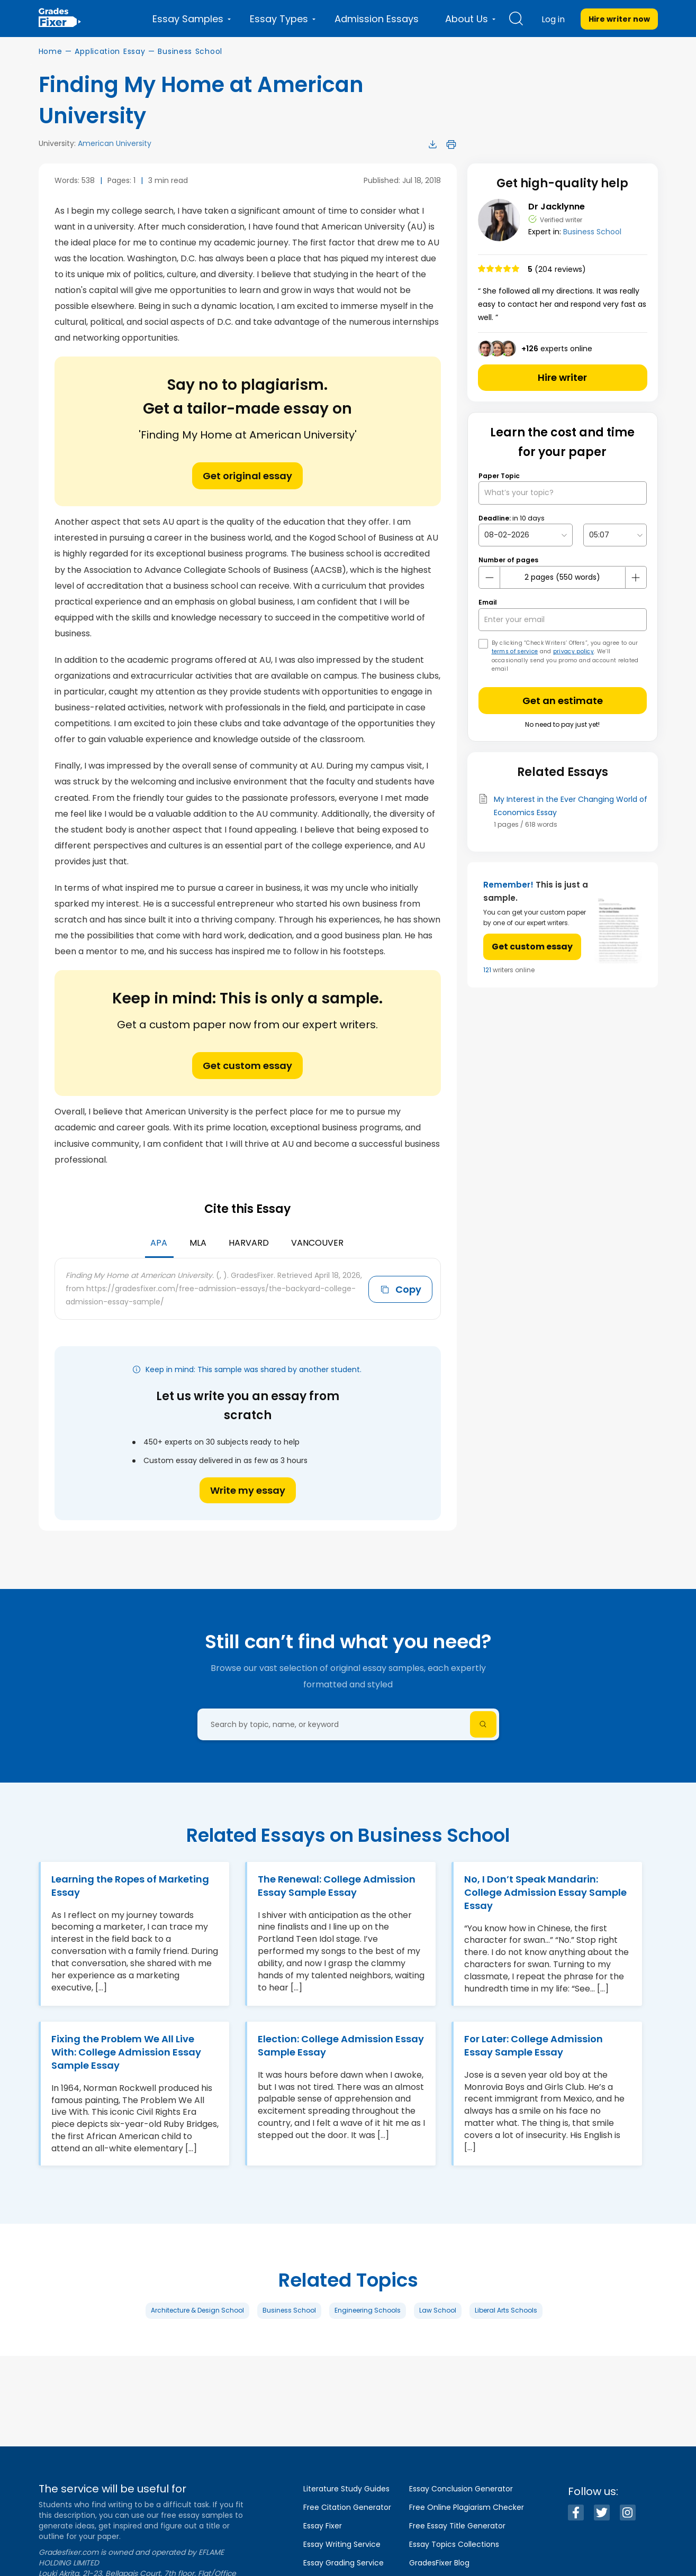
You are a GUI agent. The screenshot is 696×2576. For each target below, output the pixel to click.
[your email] (562, 619)
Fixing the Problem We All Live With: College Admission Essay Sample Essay (126, 2052)
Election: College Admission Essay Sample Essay (341, 2045)
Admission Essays (377, 18)
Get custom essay (247, 1065)
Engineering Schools (368, 2310)
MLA (197, 1243)
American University (114, 143)
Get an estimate (562, 700)
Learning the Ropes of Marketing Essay (130, 1885)
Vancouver (317, 1243)
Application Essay (110, 51)
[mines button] (489, 577)
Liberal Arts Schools (506, 2310)
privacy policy (573, 651)
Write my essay (247, 1490)
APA (158, 1243)
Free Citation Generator (347, 2507)
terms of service (515, 651)
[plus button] (635, 577)
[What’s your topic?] (562, 492)
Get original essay (247, 475)
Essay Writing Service (342, 2544)
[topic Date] (525, 535)
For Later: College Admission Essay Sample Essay (533, 2045)
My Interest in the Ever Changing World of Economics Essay (570, 806)
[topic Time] (615, 535)
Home (50, 51)
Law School (437, 2310)
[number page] (562, 577)
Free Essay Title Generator (457, 2525)
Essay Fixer (322, 2525)
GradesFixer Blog (439, 2562)
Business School (190, 51)
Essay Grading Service (343, 2562)
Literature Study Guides (346, 2488)
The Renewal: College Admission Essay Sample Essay (336, 1885)
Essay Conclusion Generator (461, 2488)
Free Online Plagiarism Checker (466, 2507)
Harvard (249, 1243)
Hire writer (562, 377)
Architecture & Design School (197, 2310)
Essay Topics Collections (454, 2544)
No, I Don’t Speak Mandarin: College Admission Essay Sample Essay (545, 1892)
